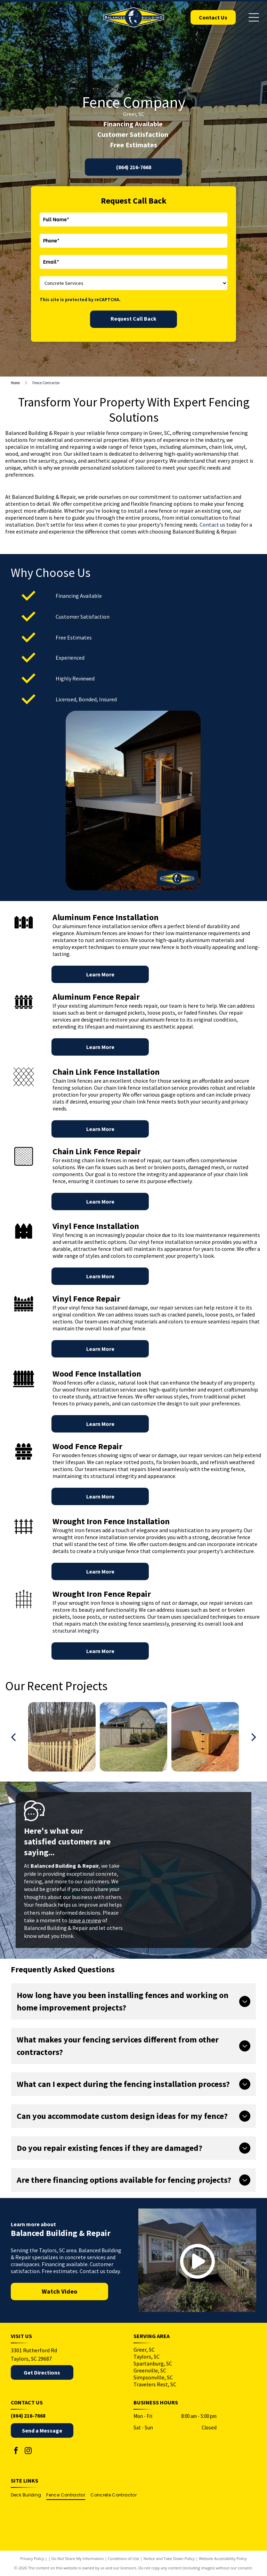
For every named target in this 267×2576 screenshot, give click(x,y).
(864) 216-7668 (28, 2415)
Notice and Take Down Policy (169, 2558)
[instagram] (28, 2451)
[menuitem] (29, 2495)
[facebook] (16, 2451)
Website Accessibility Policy (223, 2558)
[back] (13, 1736)
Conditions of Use (123, 2558)
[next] (254, 1736)
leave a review (84, 1920)
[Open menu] (254, 17)
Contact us (212, 524)
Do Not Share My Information (77, 2558)
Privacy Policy (32, 2558)
